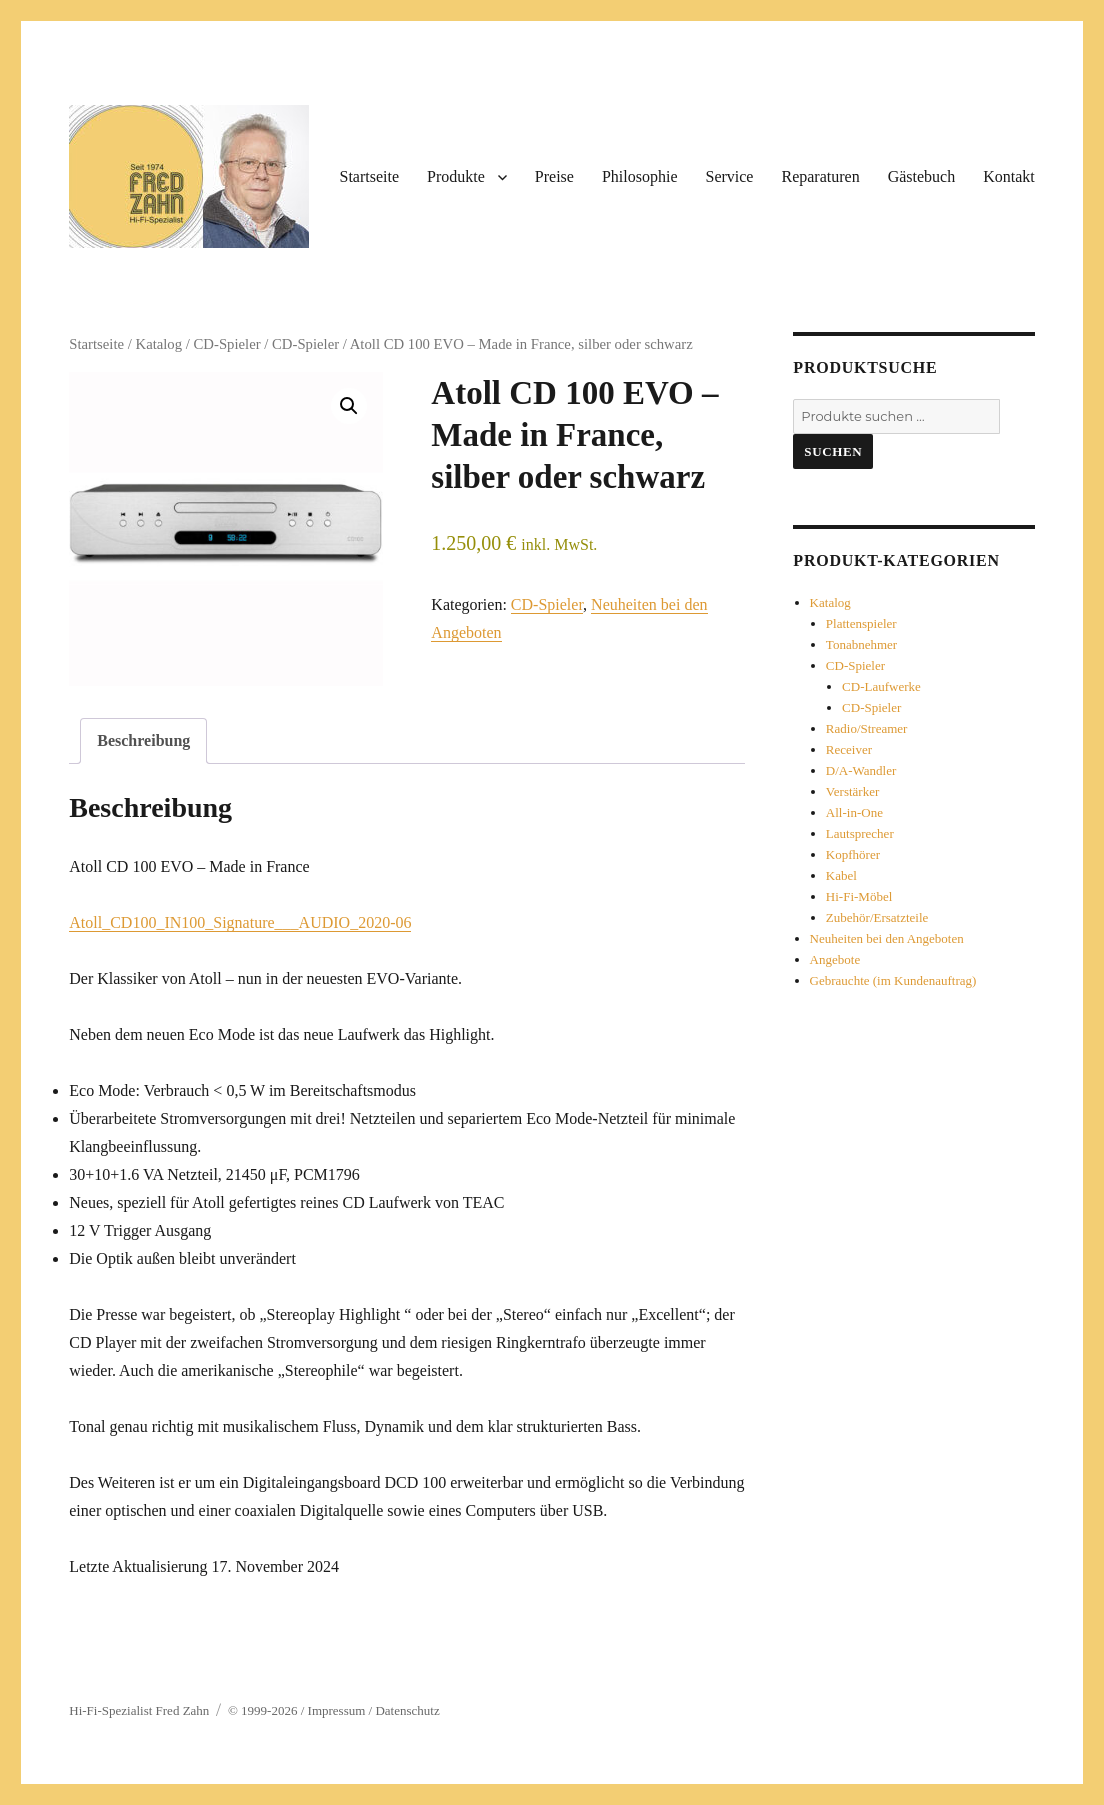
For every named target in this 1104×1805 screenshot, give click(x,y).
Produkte (456, 176)
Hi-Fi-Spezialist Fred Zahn (139, 1710)
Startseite (369, 176)
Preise (554, 176)
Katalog (159, 344)
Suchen (833, 451)
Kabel (841, 875)
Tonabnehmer (861, 644)
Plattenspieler (861, 623)
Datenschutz (407, 1710)
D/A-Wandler (861, 770)
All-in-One (854, 812)
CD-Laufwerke (881, 686)
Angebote (835, 959)
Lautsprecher (860, 833)
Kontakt (1009, 176)
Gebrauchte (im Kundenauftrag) (893, 980)
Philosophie (640, 176)
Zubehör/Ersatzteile (877, 917)
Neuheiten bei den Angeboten (887, 938)
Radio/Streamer (867, 728)
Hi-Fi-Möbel (859, 896)
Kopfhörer (853, 854)
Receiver (849, 749)
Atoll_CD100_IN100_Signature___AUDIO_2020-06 (240, 922)
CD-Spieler (227, 344)
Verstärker (852, 791)
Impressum (338, 1710)
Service (729, 176)
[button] (349, 406)
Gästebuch (922, 176)
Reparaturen (820, 176)
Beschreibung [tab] (143, 740)
